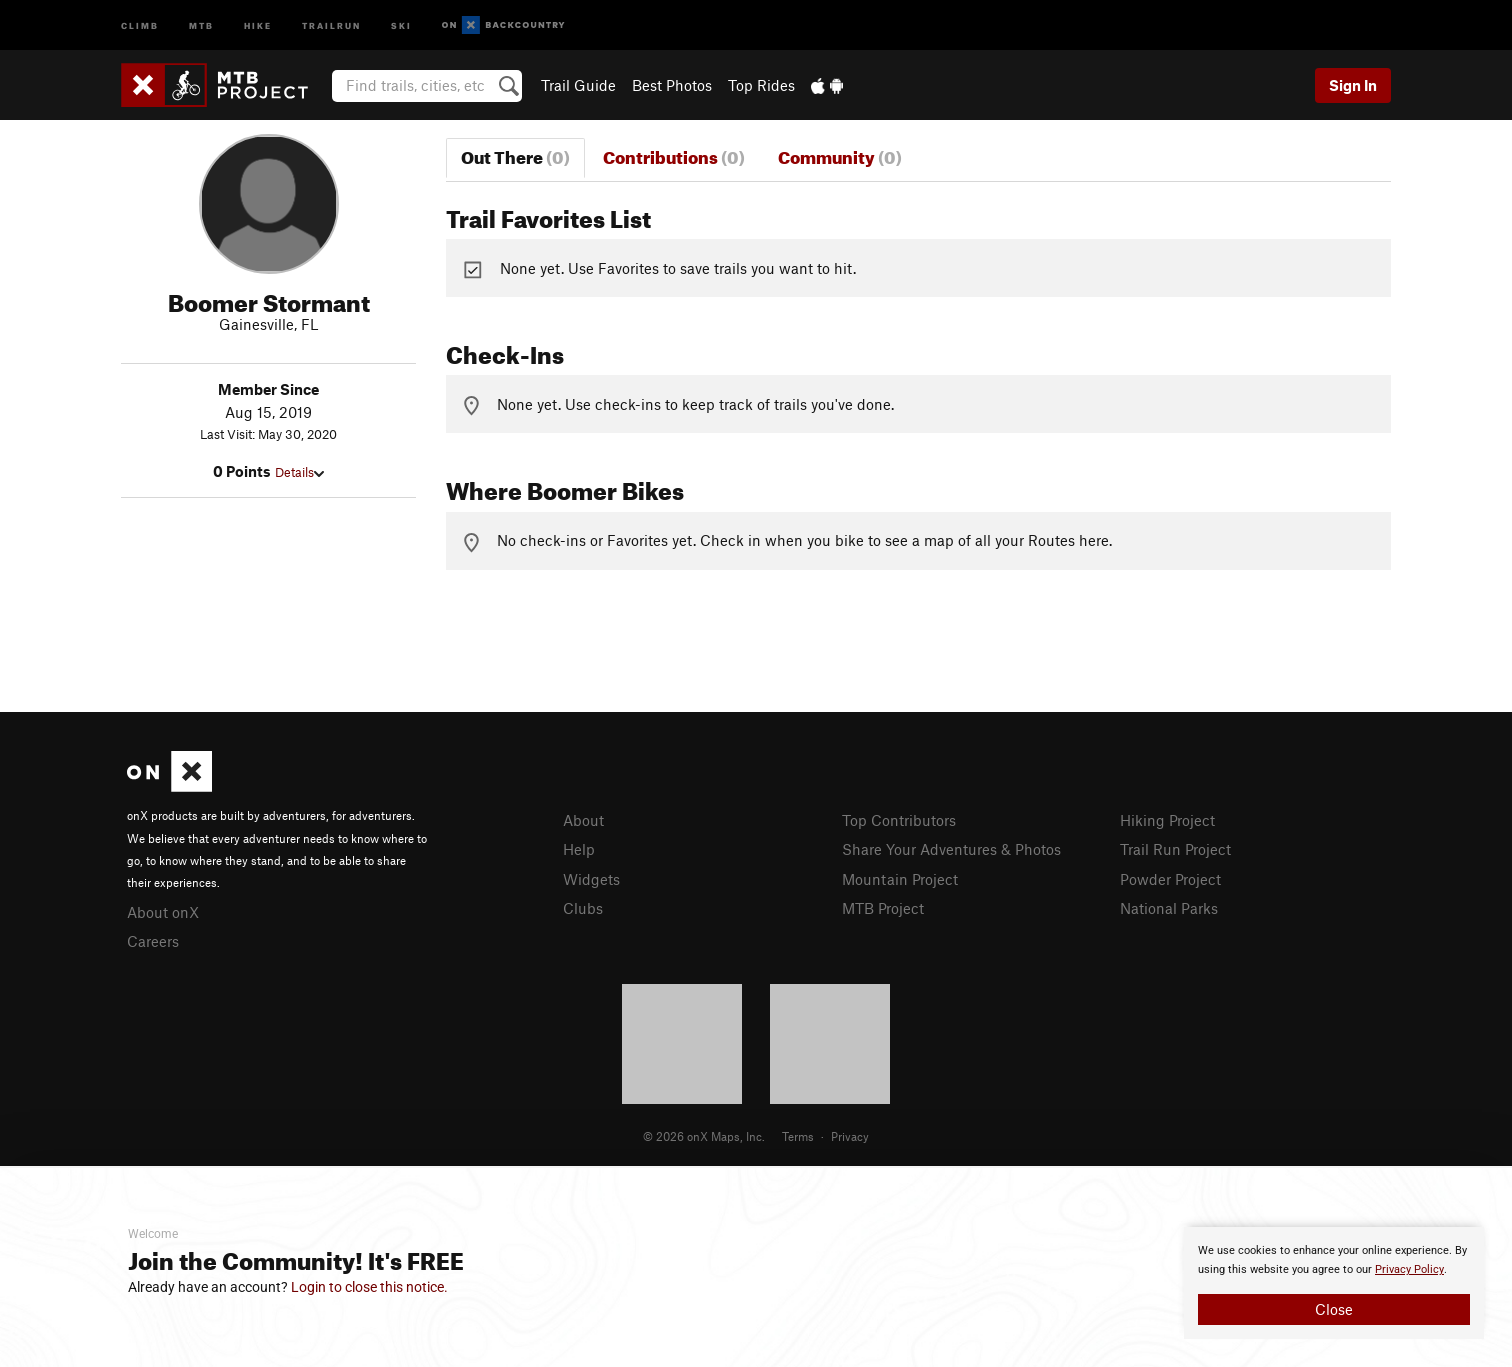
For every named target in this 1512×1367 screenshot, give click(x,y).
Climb (140, 24)
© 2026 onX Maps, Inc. (704, 1136)
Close (1334, 1309)
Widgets (591, 879)
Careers (153, 941)
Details (299, 472)
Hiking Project (1167, 820)
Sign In (1353, 85)
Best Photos (672, 85)
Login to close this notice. (369, 1287)
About (583, 820)
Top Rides (761, 85)
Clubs (583, 908)
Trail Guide (578, 85)
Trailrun (331, 24)
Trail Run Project (1175, 849)
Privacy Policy (1409, 1269)
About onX (163, 912)
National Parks (1169, 908)
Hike (258, 24)
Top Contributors (899, 820)
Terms (798, 1136)
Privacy (850, 1136)
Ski (401, 24)
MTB (201, 24)
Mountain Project (900, 879)
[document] (1334, 1283)
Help (579, 849)
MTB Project (883, 908)
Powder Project (1170, 879)
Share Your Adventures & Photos (951, 849)
